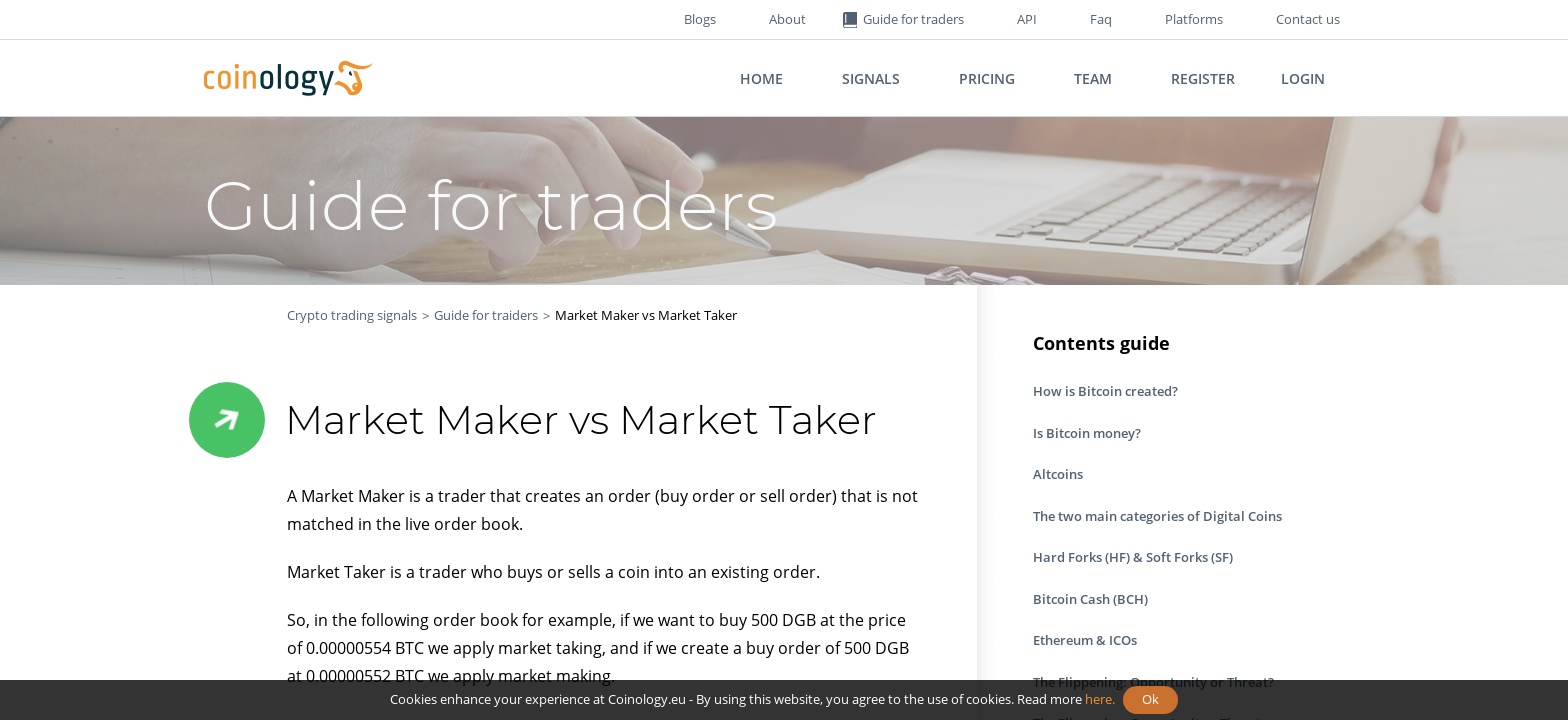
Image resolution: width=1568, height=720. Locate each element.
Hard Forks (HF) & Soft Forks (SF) (1133, 557)
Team (1093, 78)
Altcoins (1058, 474)
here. (1100, 699)
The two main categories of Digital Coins (1157, 516)
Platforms (1194, 19)
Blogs (700, 19)
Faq (1101, 19)
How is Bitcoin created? (1105, 391)
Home (761, 78)
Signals (871, 78)
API (1027, 19)
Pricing (987, 78)
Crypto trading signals (352, 315)
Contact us (1308, 19)
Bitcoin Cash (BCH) (1090, 599)
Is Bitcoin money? (1087, 433)
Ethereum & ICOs (1085, 640)
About (787, 19)
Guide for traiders (486, 315)
